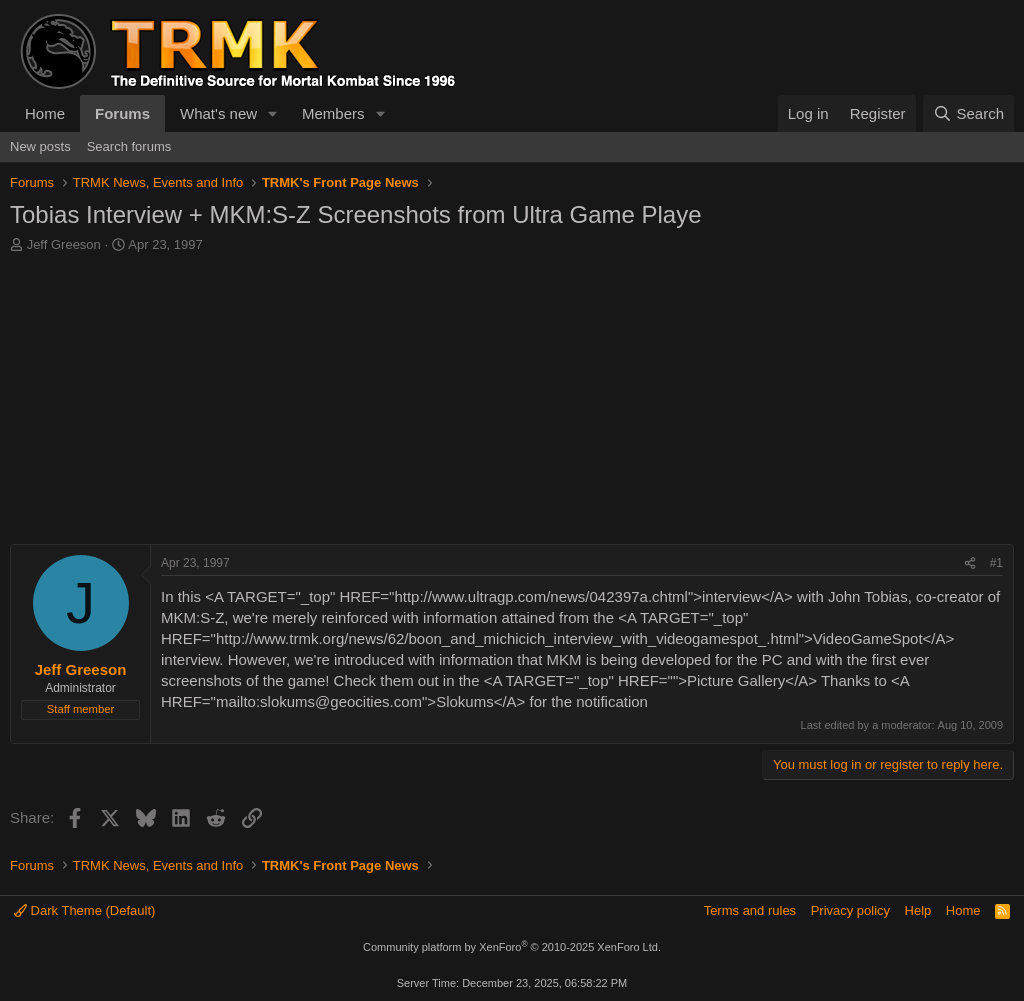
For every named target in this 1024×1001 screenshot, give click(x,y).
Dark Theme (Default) (84, 910)
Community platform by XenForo (512, 947)
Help (918, 910)
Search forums (129, 146)
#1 (996, 563)
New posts (40, 146)
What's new (218, 113)
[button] (273, 113)
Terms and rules (750, 910)
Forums (122, 113)
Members (333, 113)
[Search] (968, 113)
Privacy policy (850, 910)
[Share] (970, 563)
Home (45, 113)
